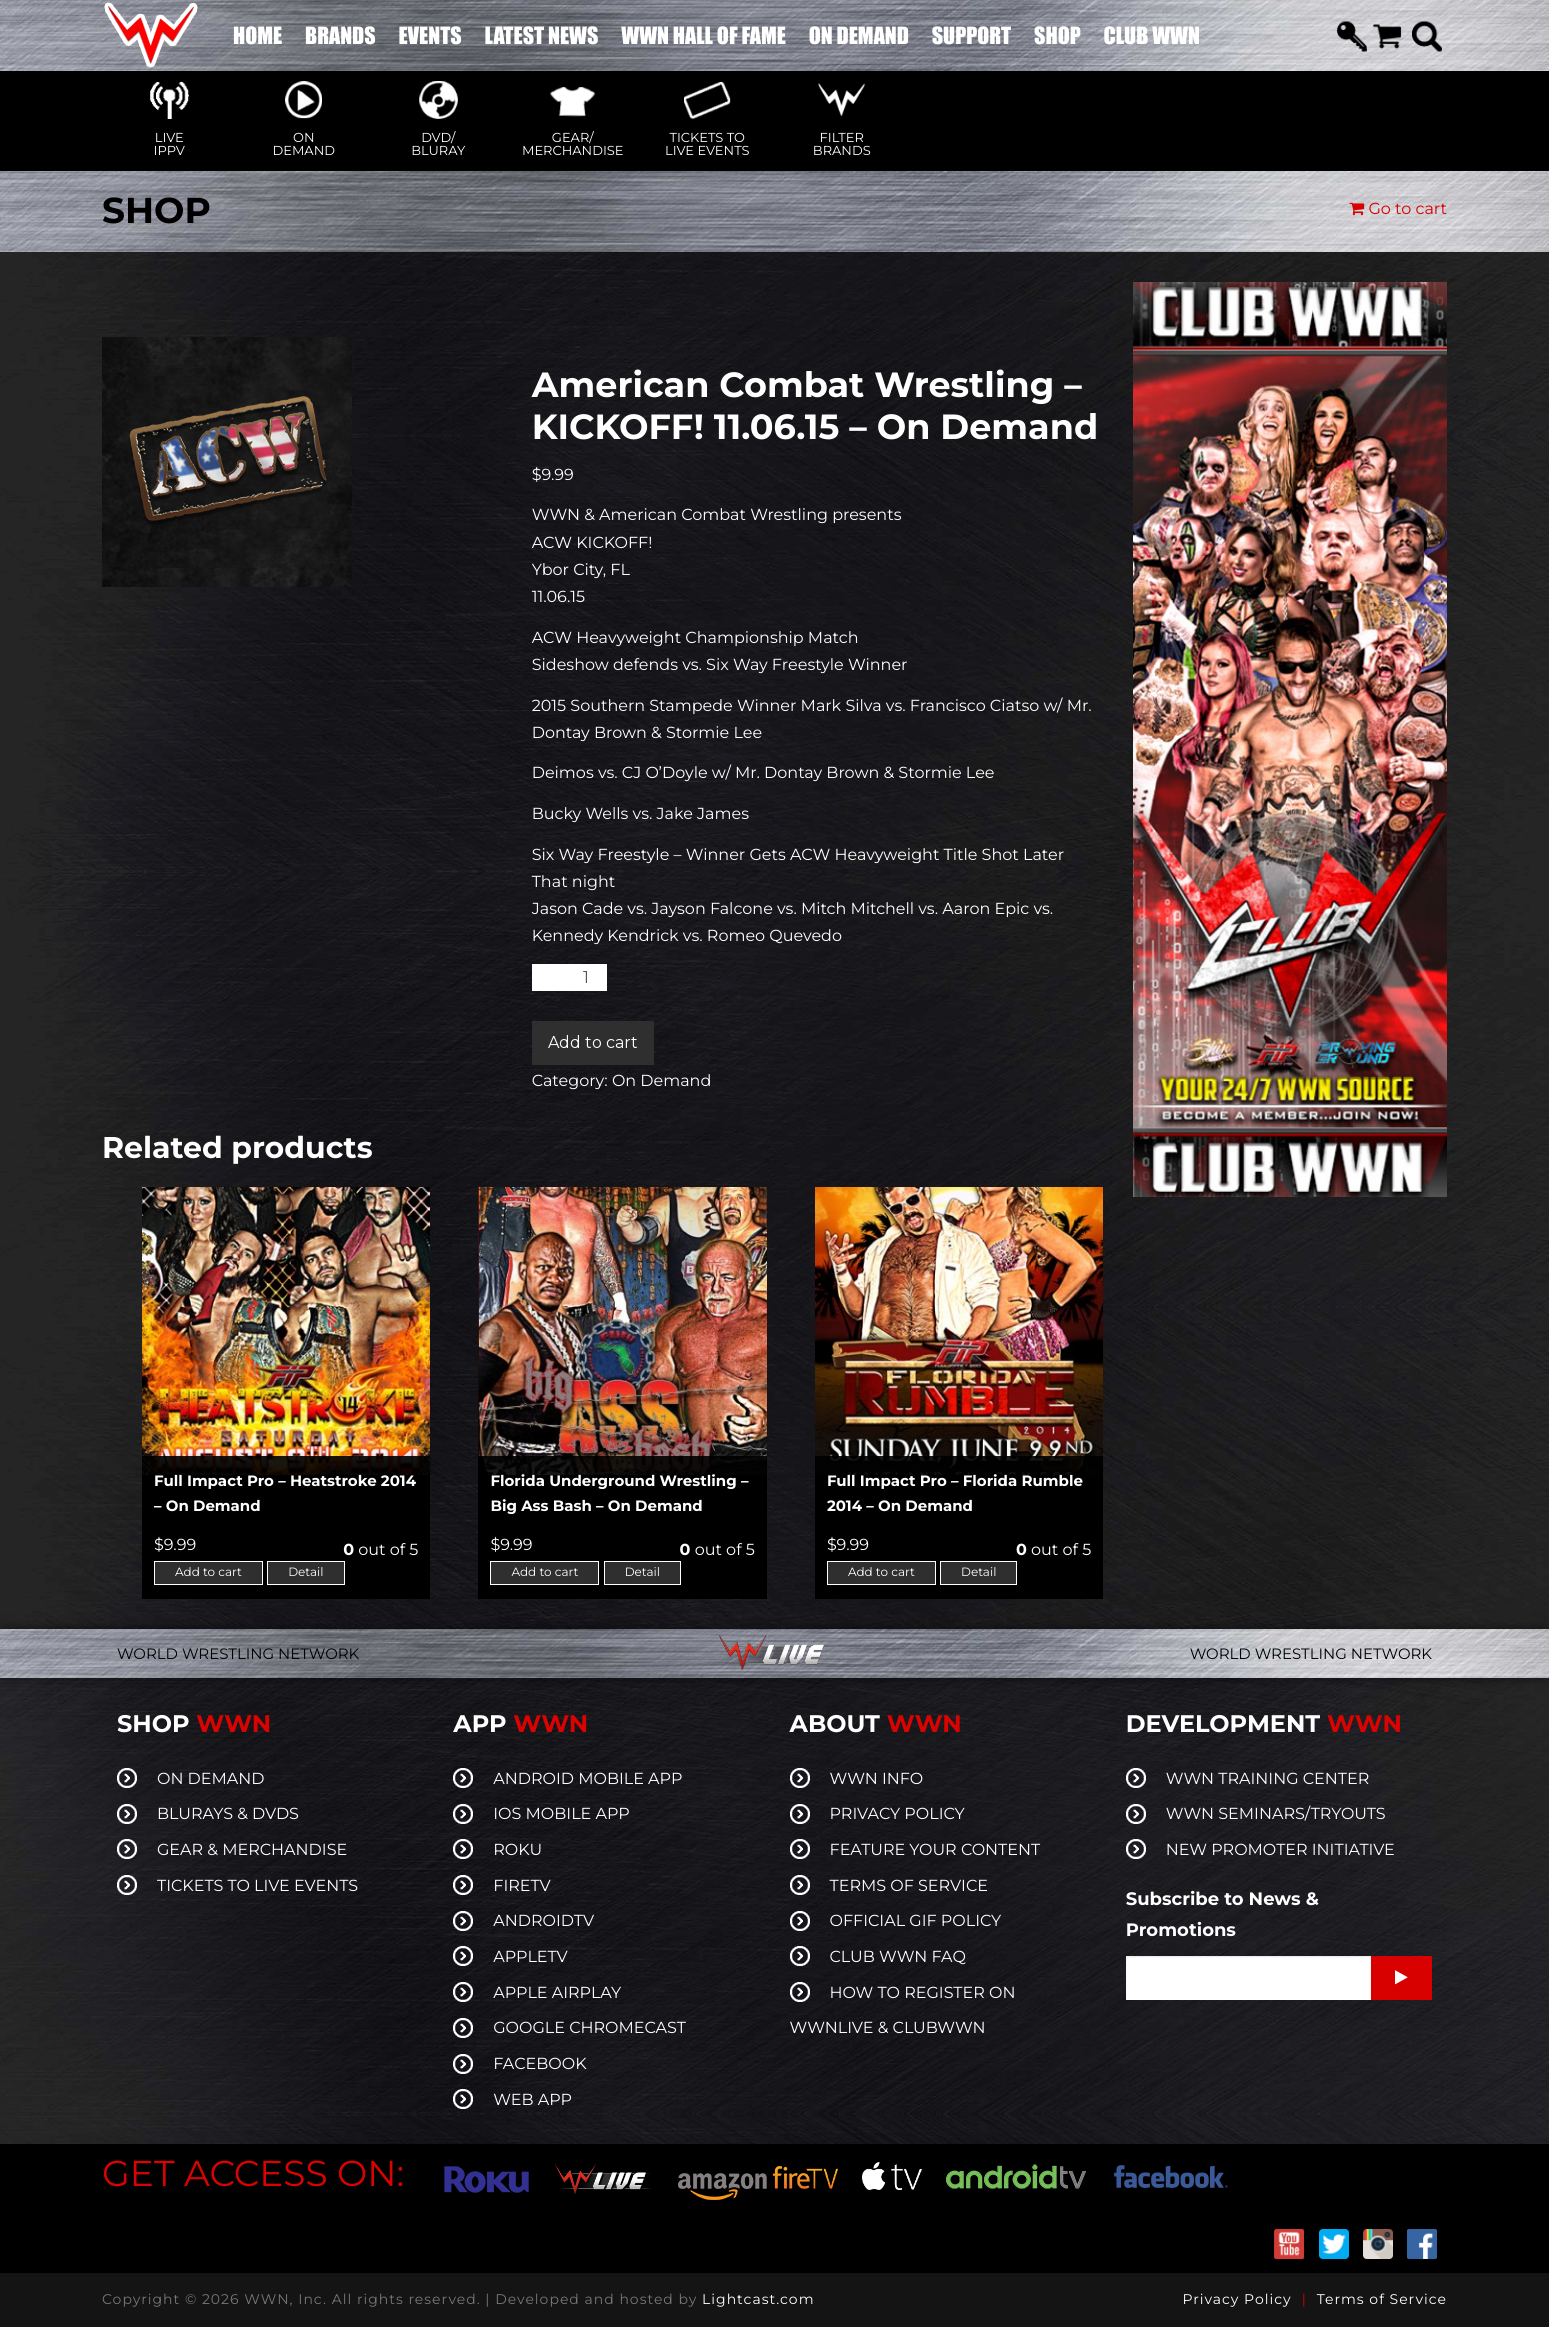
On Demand (661, 1081)
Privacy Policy (1236, 2299)
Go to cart (1398, 209)
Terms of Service (1382, 2299)
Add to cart (593, 1042)
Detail (305, 1572)
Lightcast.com (758, 2299)
